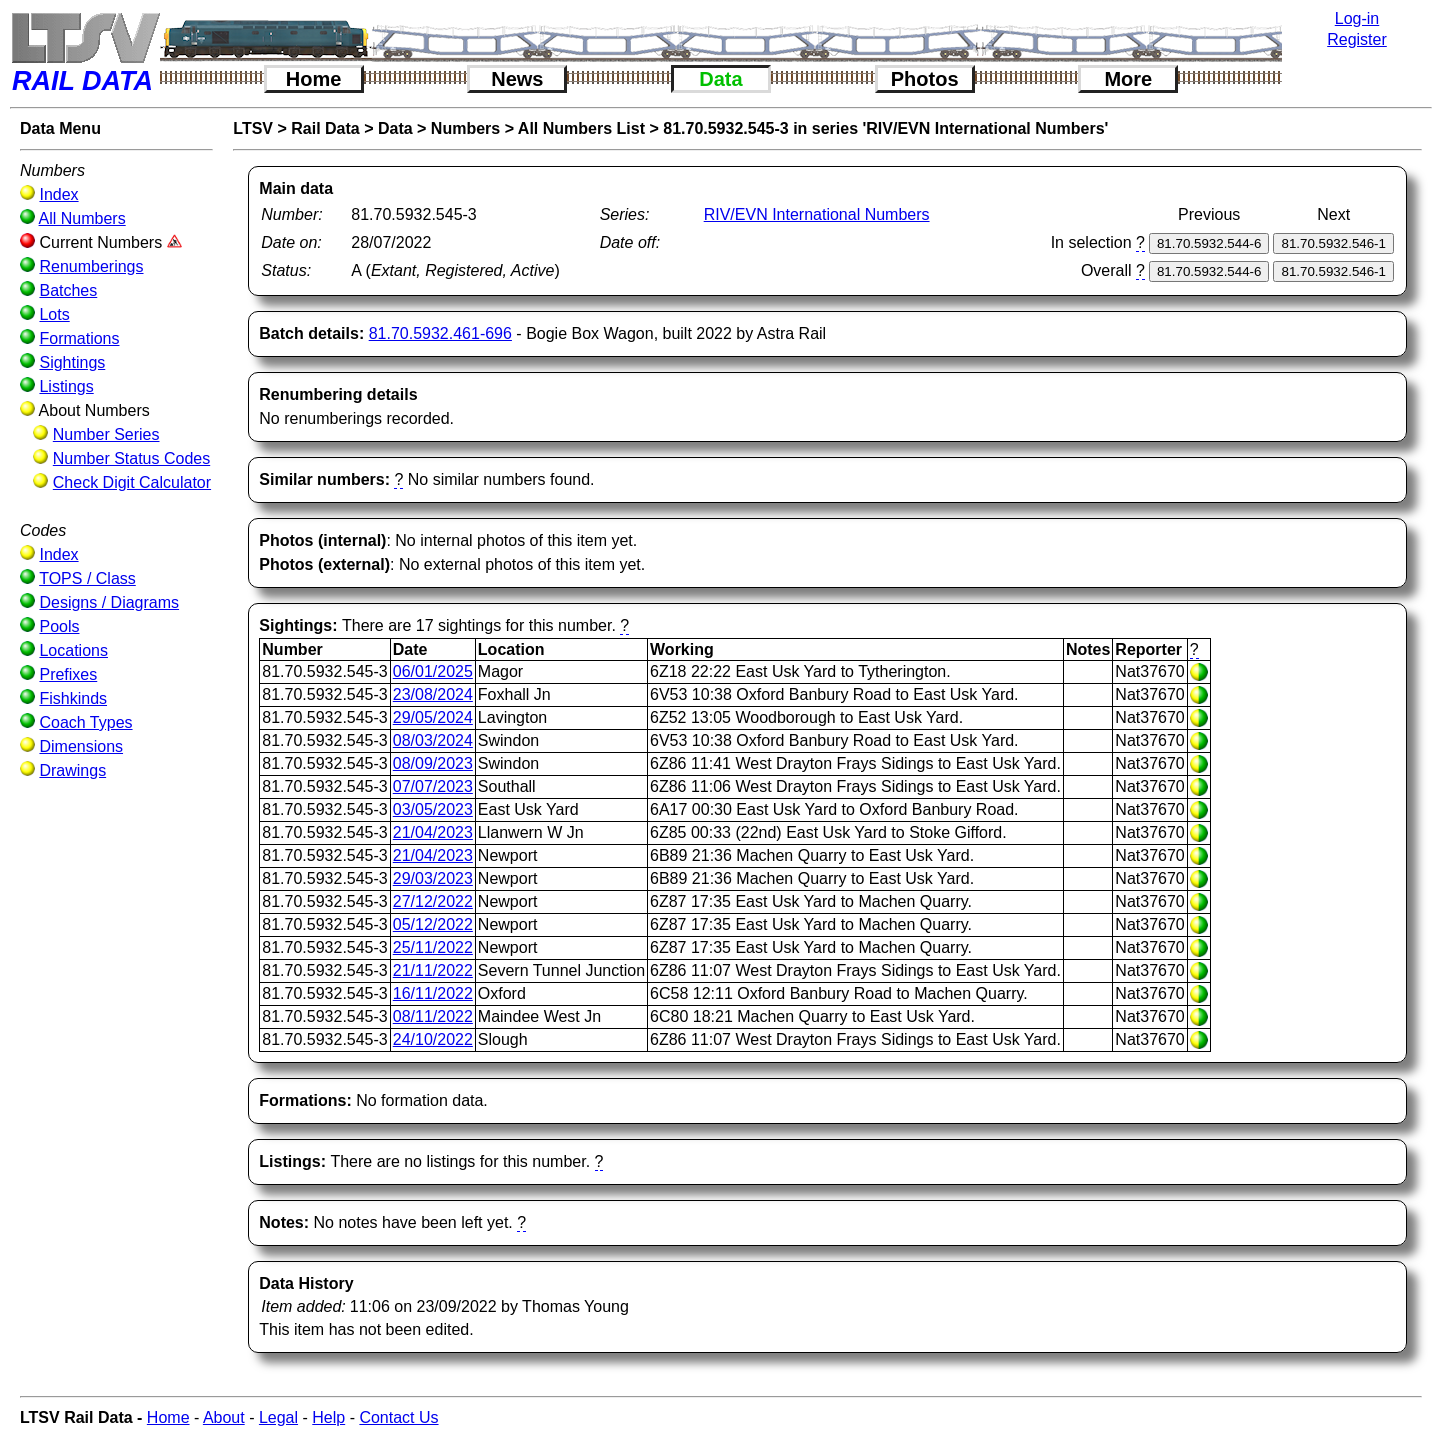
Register (1357, 39)
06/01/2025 (433, 671)
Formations (79, 338)
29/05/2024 (433, 717)
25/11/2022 (433, 947)
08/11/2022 (433, 1016)
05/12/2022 (433, 924)
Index (58, 194)
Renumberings (91, 266)
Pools (59, 626)
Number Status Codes (131, 458)
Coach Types (85, 722)
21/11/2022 (433, 970)
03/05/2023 (433, 809)
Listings (66, 386)
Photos (925, 79)
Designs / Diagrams (109, 602)
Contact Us (398, 1417)
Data (720, 79)
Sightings (72, 362)
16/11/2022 (433, 993)
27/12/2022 (433, 901)
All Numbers (82, 218)
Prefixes (68, 674)
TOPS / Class (87, 578)
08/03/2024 (433, 740)
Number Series (106, 434)
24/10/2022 (433, 1039)
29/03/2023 (433, 878)
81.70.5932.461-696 (440, 333)
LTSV (253, 128)
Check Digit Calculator (132, 482)
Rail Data (325, 128)
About (224, 1417)
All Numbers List (581, 128)
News (517, 79)
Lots (54, 314)
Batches (68, 290)
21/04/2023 (433, 832)
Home (314, 79)
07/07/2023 (433, 786)
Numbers (465, 128)
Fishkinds (73, 698)
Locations (73, 650)
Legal (278, 1417)
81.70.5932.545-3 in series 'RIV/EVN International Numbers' (885, 128)
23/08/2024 (433, 694)
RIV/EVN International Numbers (817, 214)
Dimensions (81, 746)
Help (328, 1417)
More (1128, 79)
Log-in (1357, 18)
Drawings (72, 770)
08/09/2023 (433, 763)
